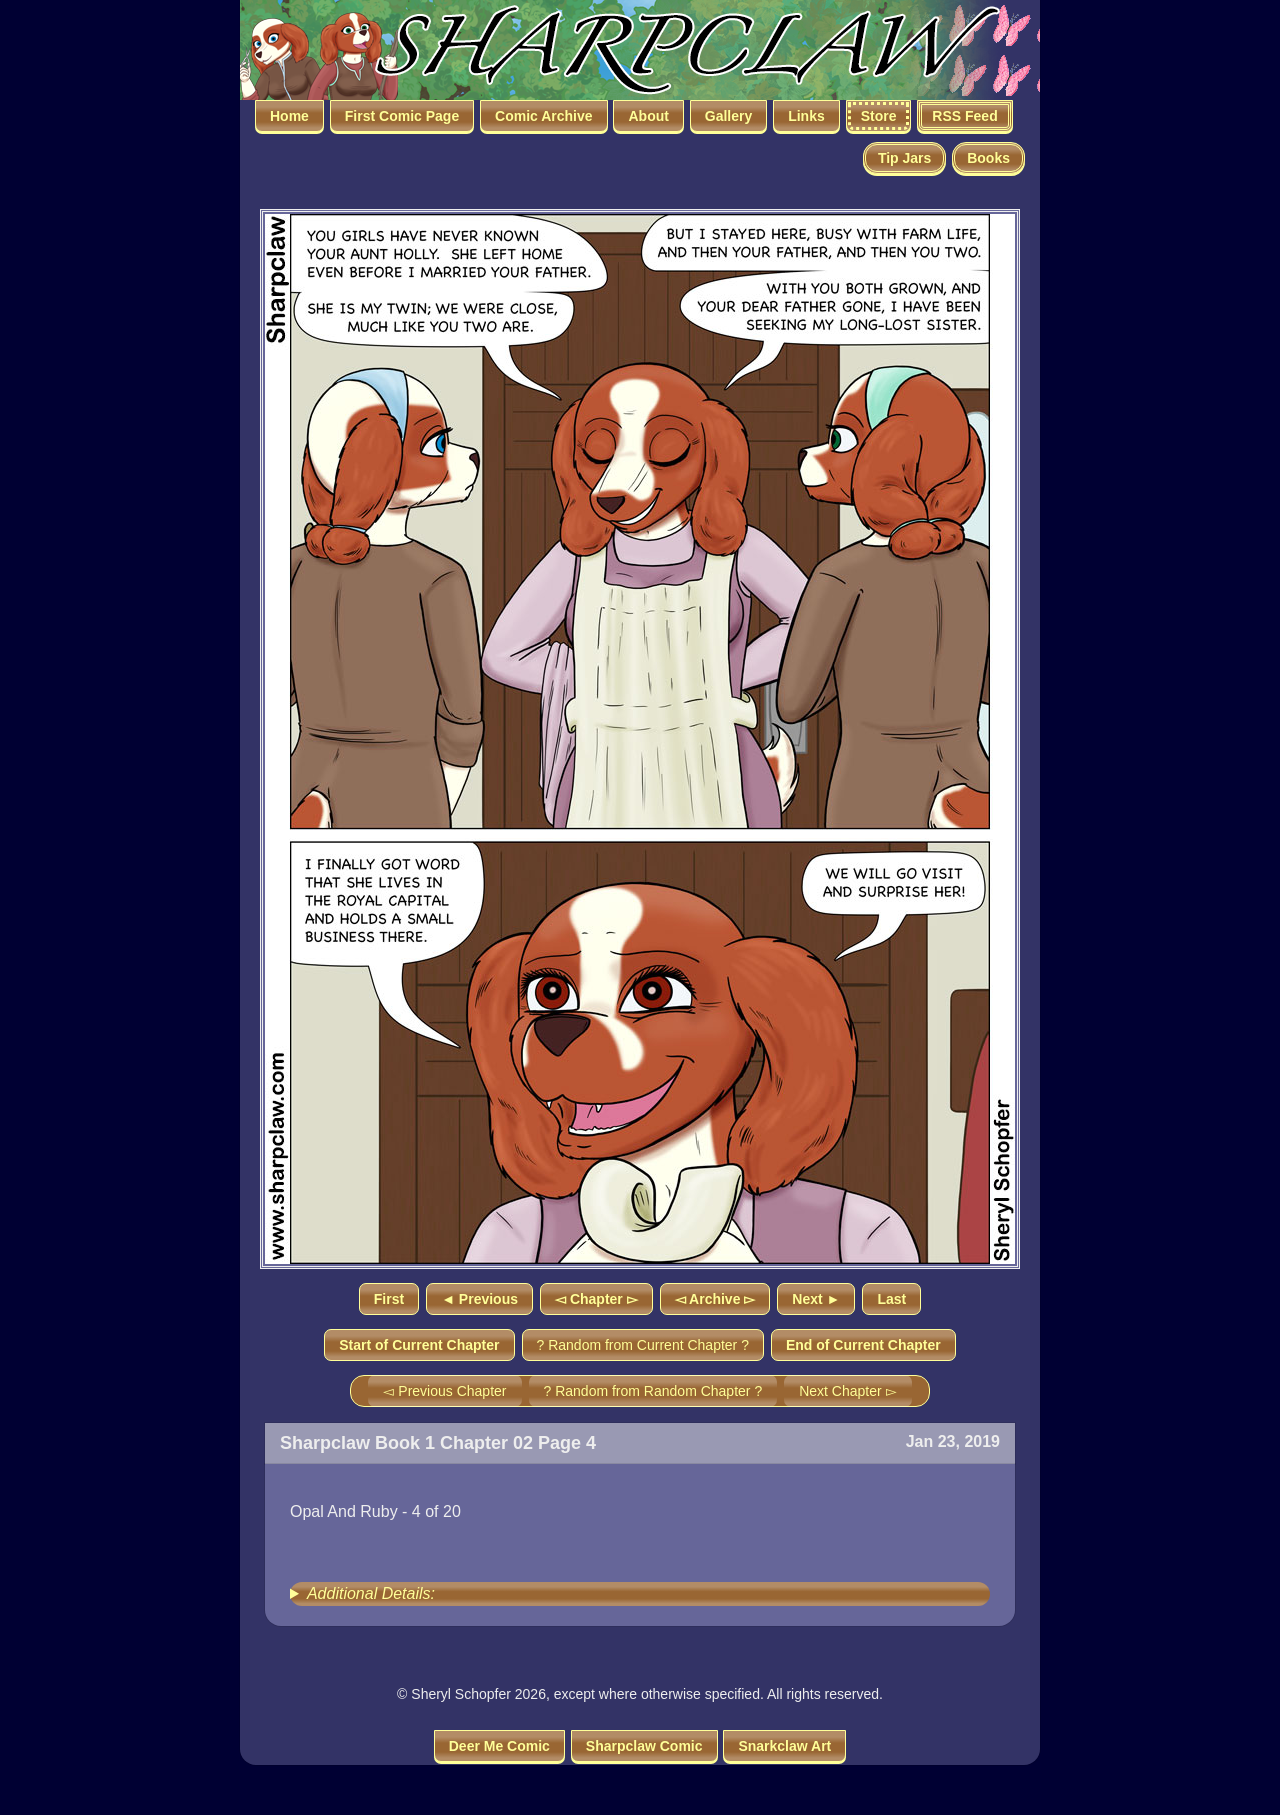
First (389, 1299)
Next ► (816, 1299)
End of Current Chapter (863, 1345)
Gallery (728, 116)
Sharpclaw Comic (644, 1746)
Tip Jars (904, 158)
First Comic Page (402, 116)
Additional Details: (371, 1593)
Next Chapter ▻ (847, 1391)
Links (806, 116)
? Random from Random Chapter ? (653, 1391)
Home (289, 116)
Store (879, 116)
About (648, 116)
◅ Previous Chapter (444, 1391)
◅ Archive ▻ (715, 1299)
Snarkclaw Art (784, 1746)
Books (988, 158)
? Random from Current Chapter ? (643, 1345)
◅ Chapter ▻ (596, 1299)
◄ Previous (479, 1299)
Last (891, 1299)
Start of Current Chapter (419, 1345)
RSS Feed (964, 116)
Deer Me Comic (499, 1746)
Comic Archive (544, 116)
